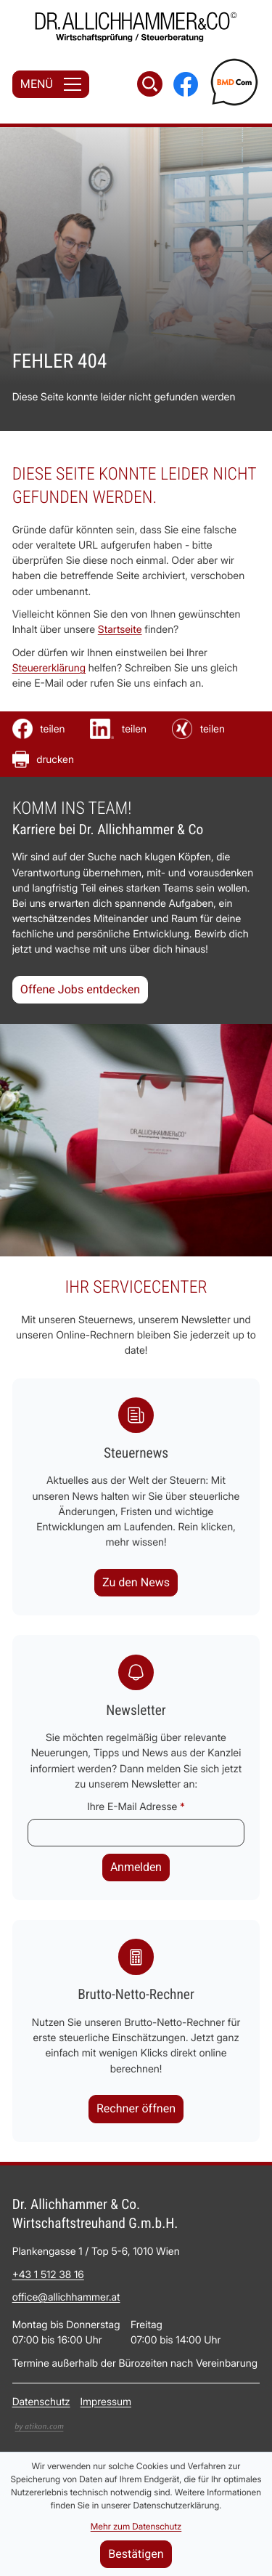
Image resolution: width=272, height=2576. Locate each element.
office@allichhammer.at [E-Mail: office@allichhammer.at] (66, 2298)
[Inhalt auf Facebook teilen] (38, 729)
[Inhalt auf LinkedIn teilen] (118, 729)
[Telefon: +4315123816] (48, 2274)
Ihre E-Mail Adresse (136, 1807)
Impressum (106, 2403)
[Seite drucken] (43, 759)
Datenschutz (41, 2403)
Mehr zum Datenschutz (136, 2526)
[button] (136, 2109)
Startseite (120, 630)
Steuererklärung (49, 668)
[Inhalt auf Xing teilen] (198, 729)
